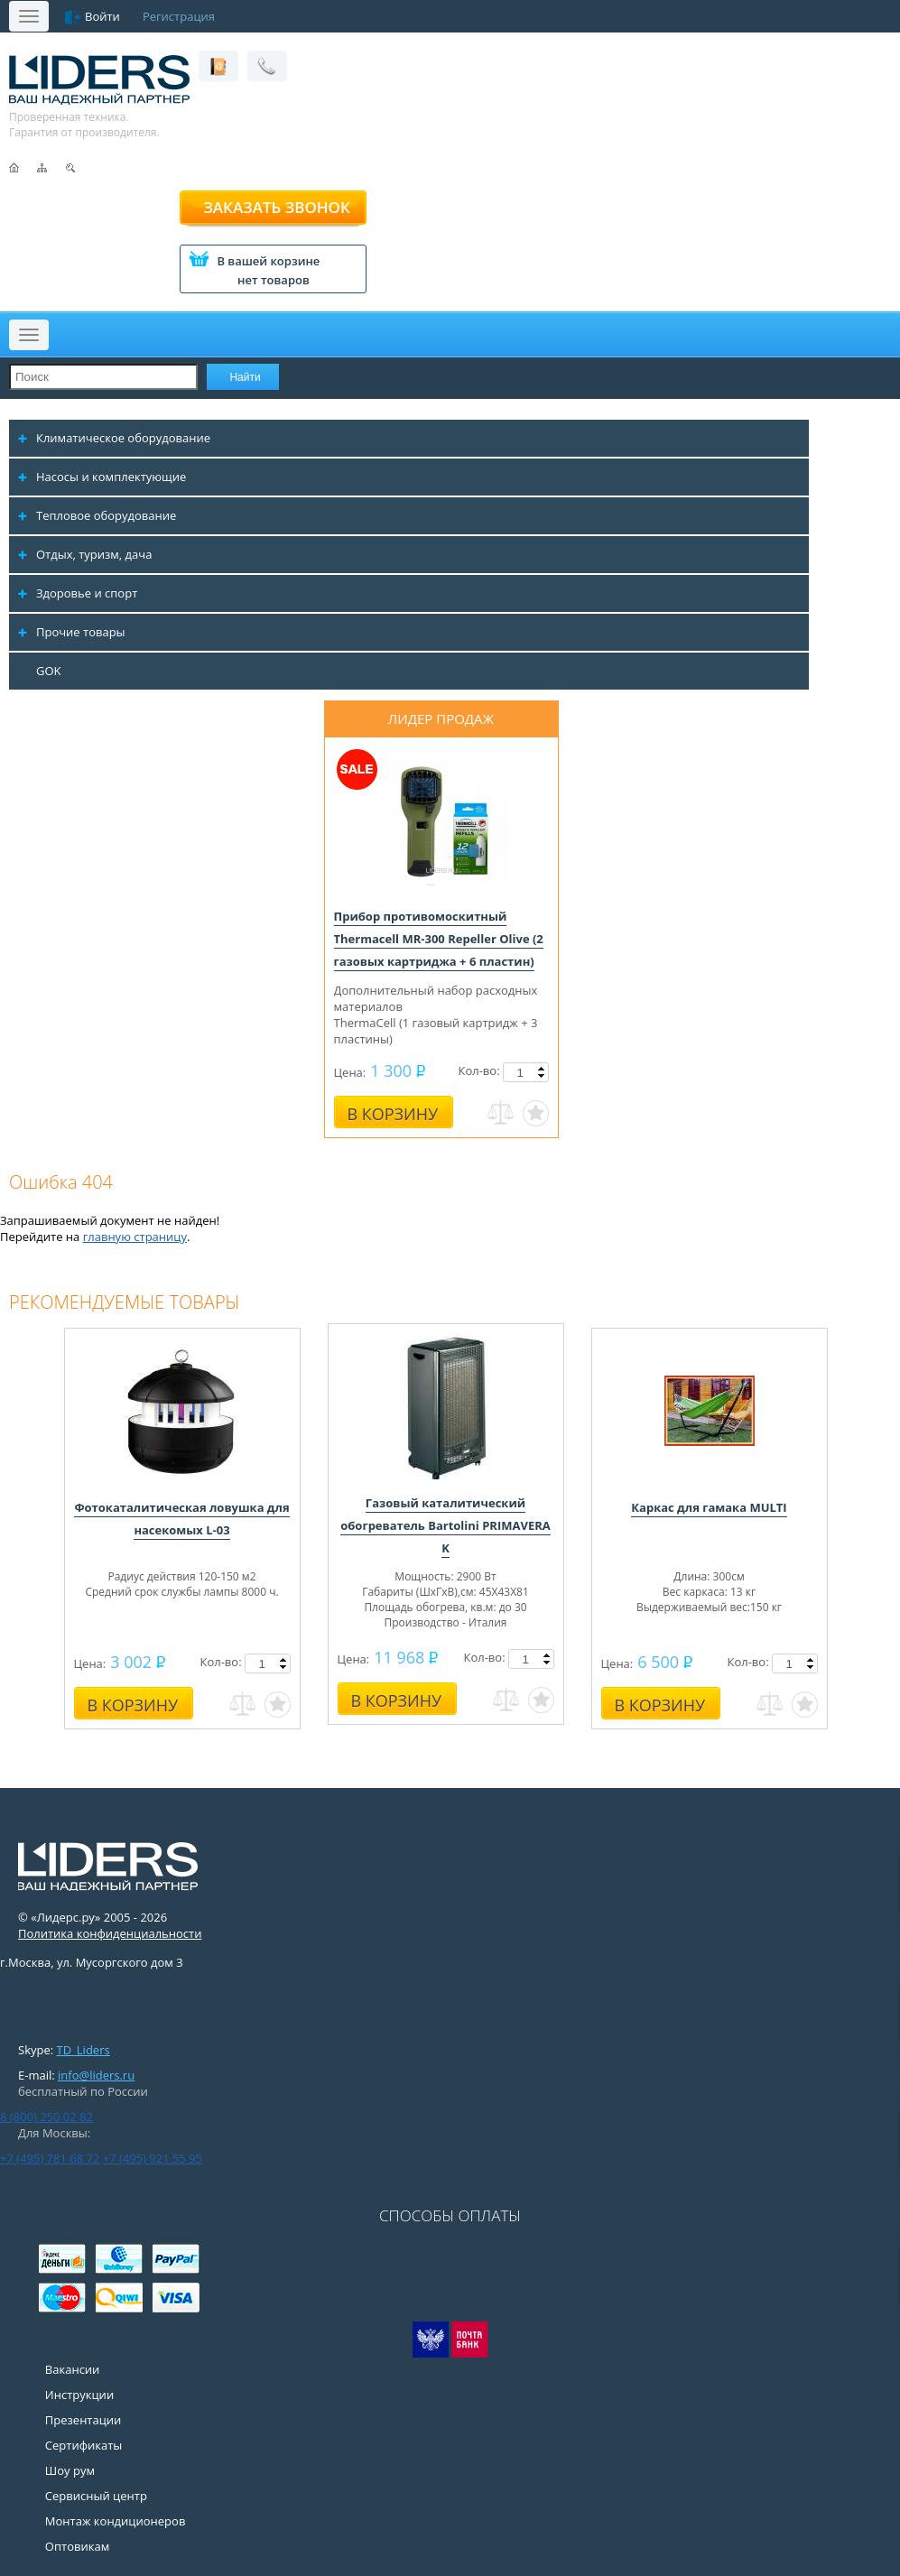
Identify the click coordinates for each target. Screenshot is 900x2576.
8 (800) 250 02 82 (46, 2116)
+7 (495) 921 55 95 (152, 2158)
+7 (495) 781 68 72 (49, 2158)
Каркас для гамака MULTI (708, 1507)
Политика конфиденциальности (109, 1933)
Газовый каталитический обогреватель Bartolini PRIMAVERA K (445, 1525)
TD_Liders (83, 2050)
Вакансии (72, 2369)
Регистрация (179, 16)
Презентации (83, 2420)
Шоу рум (70, 2470)
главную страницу (135, 1236)
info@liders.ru (96, 2075)
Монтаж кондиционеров (115, 2521)
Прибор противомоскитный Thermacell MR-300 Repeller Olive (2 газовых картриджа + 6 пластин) (438, 938)
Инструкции (79, 2394)
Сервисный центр (96, 2496)
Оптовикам (77, 2546)
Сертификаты (83, 2445)
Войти (102, 16)
